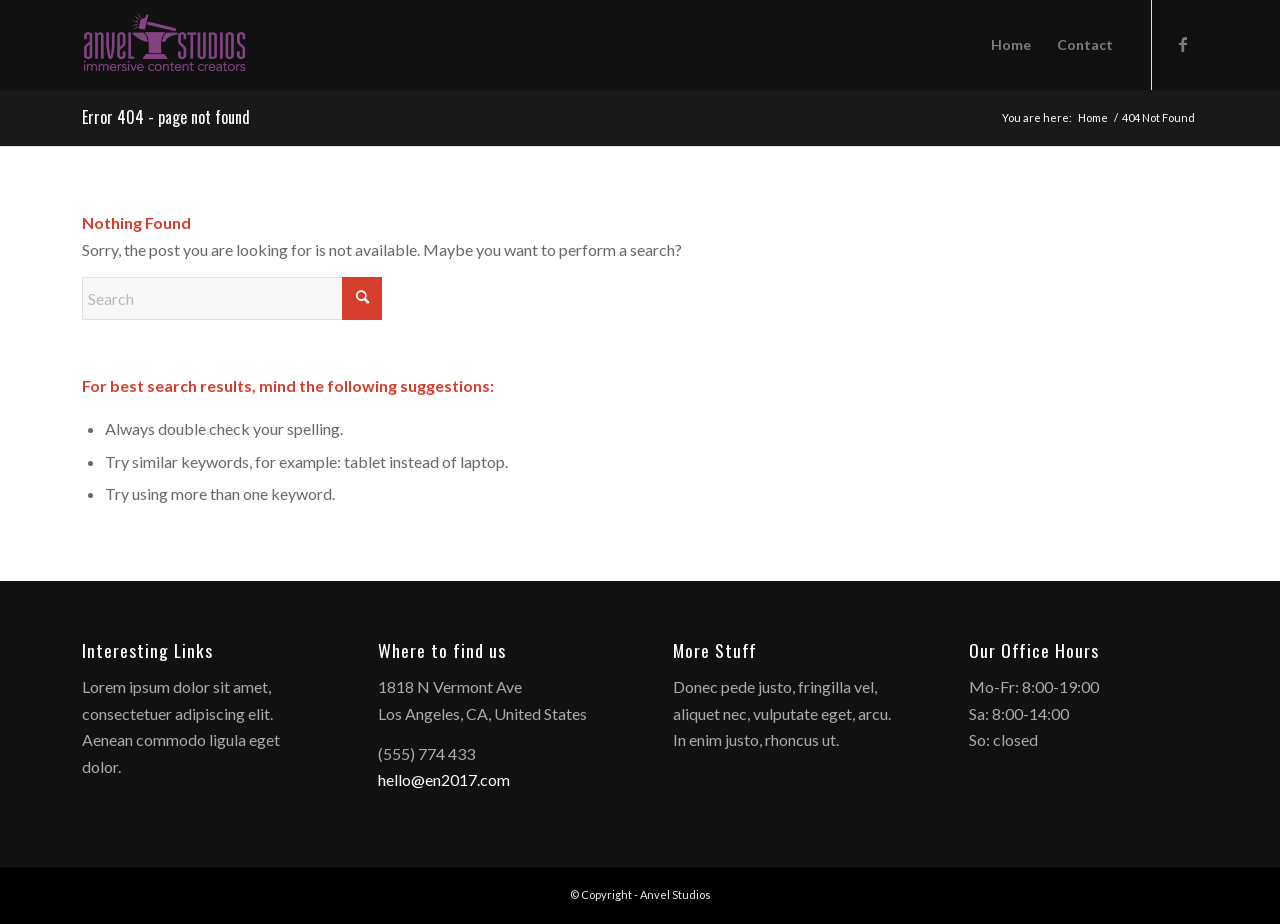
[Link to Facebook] (1183, 44)
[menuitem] (1011, 45)
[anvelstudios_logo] (164, 45)
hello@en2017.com (444, 779)
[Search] (232, 298)
